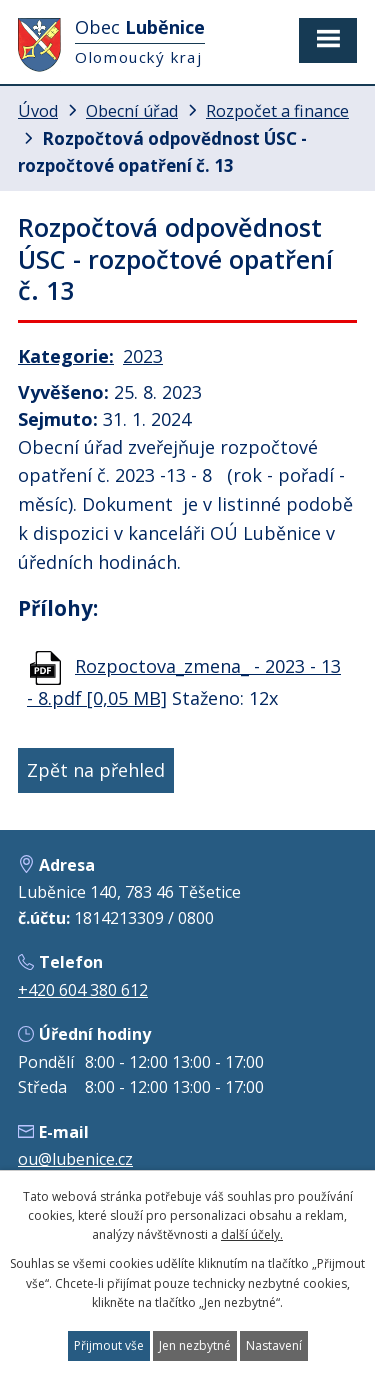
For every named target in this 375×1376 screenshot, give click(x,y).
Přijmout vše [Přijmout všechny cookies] (109, 1345)
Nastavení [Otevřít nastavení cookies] (274, 1345)
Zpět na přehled (96, 770)
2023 (143, 356)
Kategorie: (66, 356)
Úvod (38, 111)
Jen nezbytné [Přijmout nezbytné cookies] (195, 1345)
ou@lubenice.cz (75, 1159)
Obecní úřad (132, 111)
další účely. (252, 1234)
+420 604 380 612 (83, 990)
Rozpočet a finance (277, 111)
